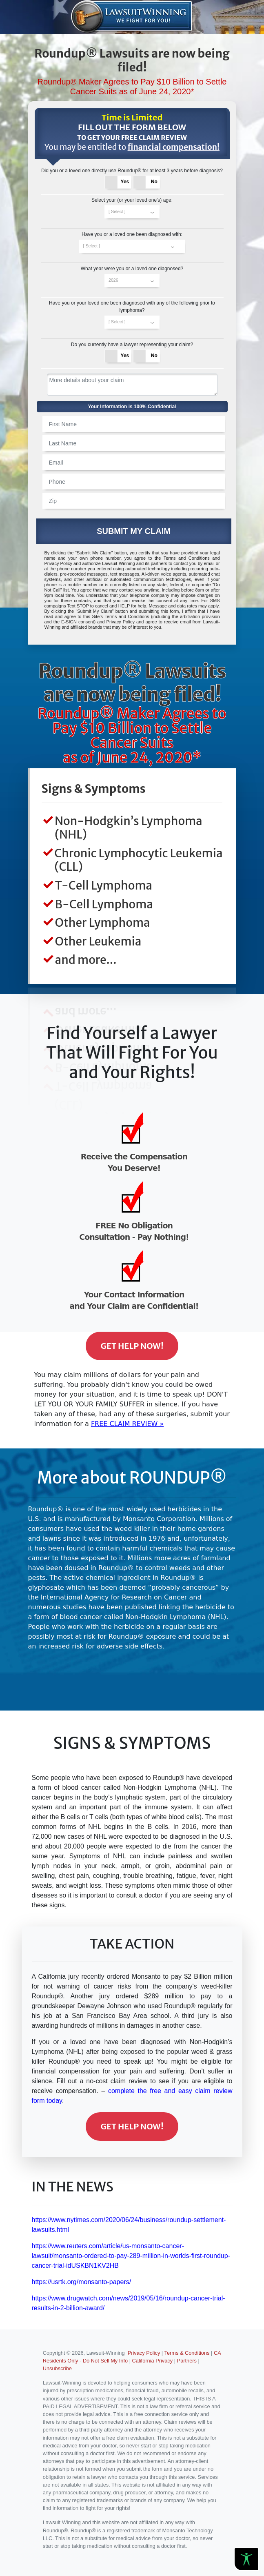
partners (159, 563)
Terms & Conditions (187, 2353)
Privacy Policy (58, 563)
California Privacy (152, 2361)
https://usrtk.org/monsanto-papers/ (81, 2281)
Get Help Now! (131, 1346)
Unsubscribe (57, 2368)
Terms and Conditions (187, 558)
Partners (187, 2361)
